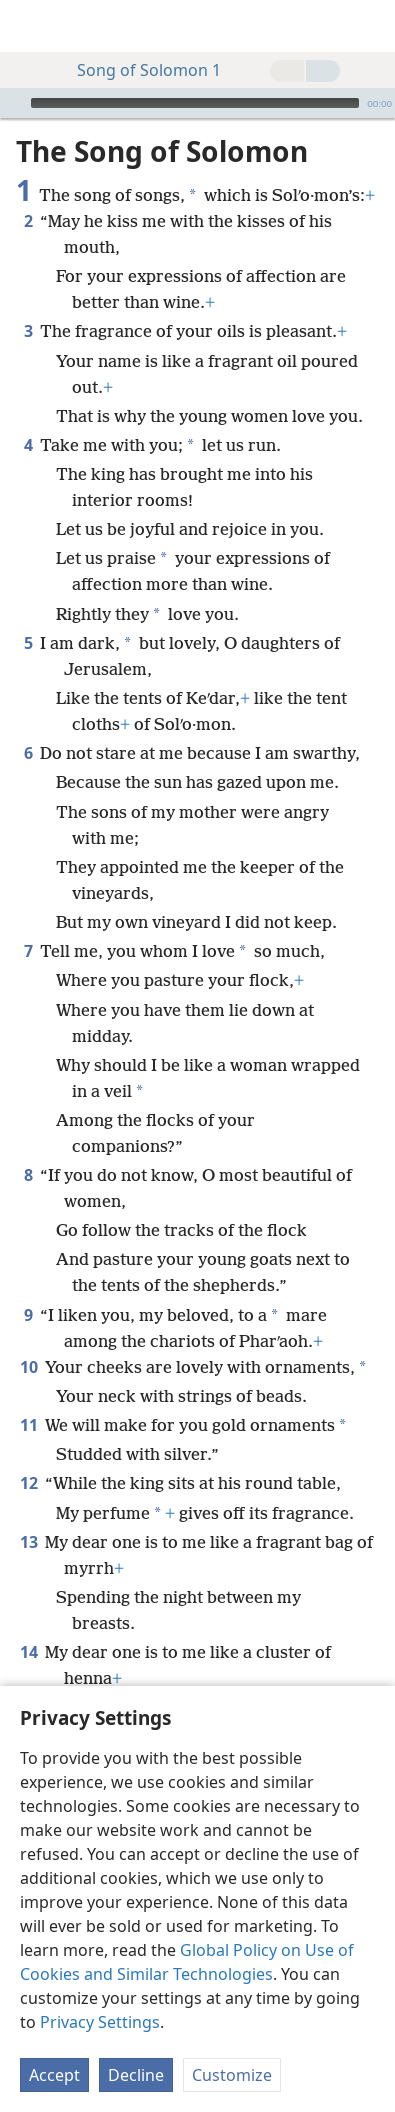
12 (28, 1483)
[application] (197, 103)
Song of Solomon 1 (139, 70)
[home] (30, 26)
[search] (370, 26)
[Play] (13, 103)
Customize (232, 2075)
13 (28, 1542)
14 (28, 1652)
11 (28, 1425)
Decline (136, 2075)
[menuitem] (30, 26)
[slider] (195, 103)
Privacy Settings (100, 2022)
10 (28, 1367)
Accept (54, 2075)
